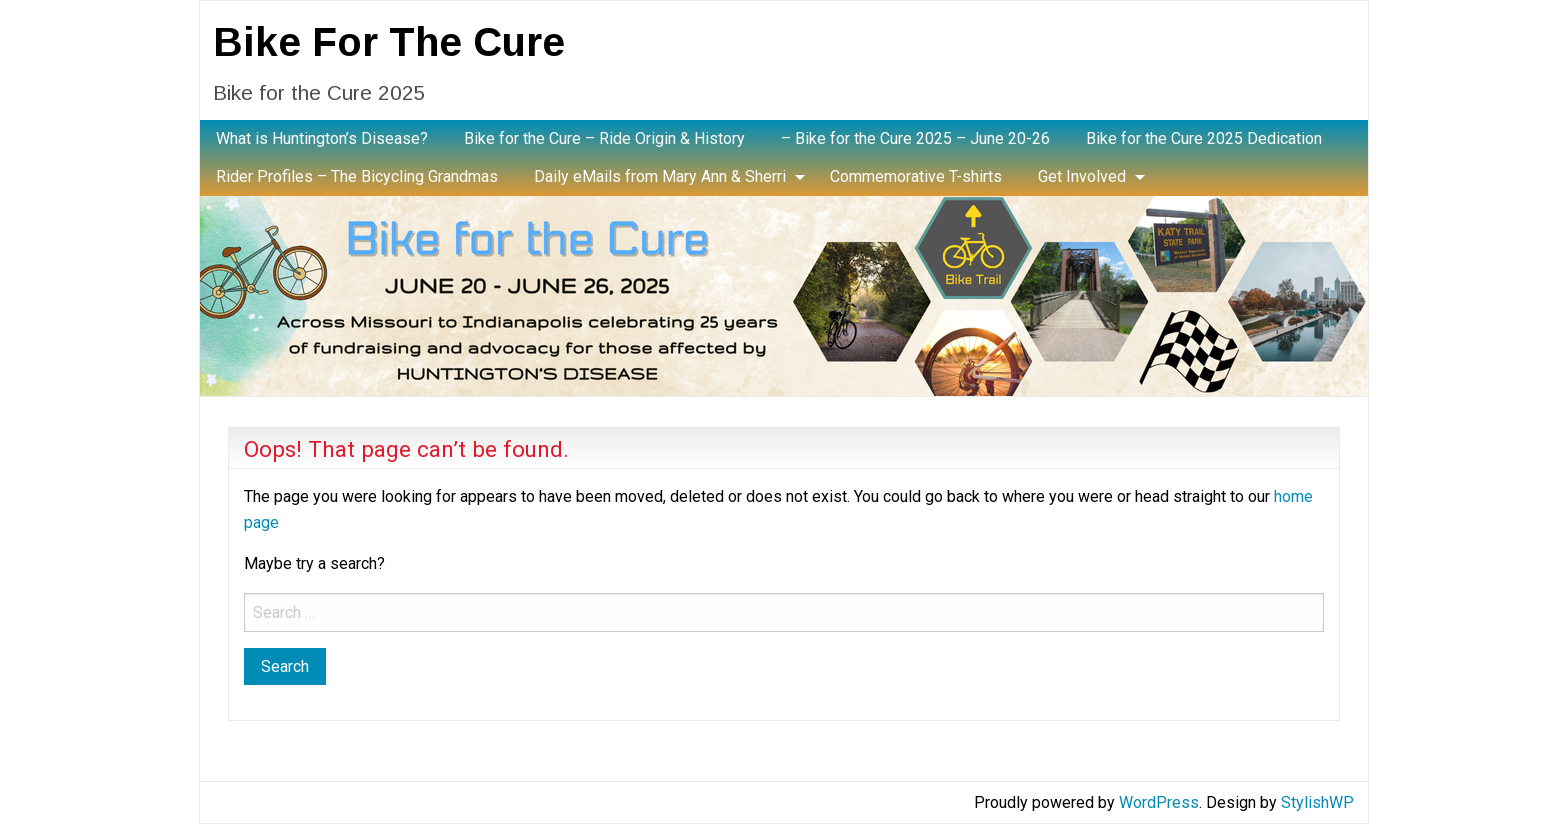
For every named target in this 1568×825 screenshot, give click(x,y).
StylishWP (1317, 802)
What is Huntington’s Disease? (322, 138)
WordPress (1159, 802)
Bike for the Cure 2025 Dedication (1204, 138)
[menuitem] (322, 139)
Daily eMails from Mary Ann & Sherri (660, 176)
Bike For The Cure (389, 42)
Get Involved (1082, 176)
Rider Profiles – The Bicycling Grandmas (357, 176)
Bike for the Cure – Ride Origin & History (604, 138)
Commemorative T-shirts (916, 176)
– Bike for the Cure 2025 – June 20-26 (915, 138)
